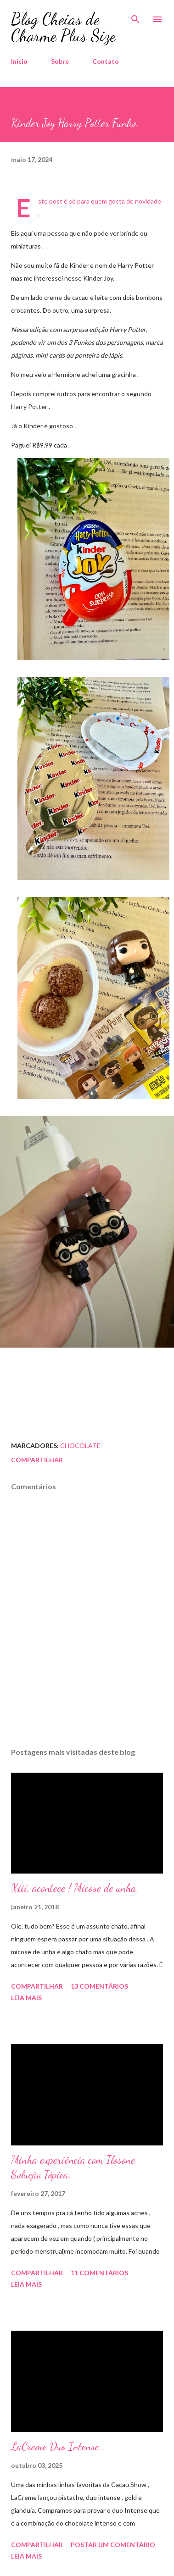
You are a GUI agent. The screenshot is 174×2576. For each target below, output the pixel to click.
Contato (105, 61)
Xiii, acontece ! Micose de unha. (75, 1888)
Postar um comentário (113, 2544)
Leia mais (26, 1997)
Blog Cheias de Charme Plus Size (63, 27)
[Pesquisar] (135, 16)
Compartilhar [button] (37, 1460)
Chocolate (80, 1445)
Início (19, 61)
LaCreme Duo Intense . (58, 2446)
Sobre (60, 61)
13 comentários (99, 1986)
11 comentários (99, 2273)
